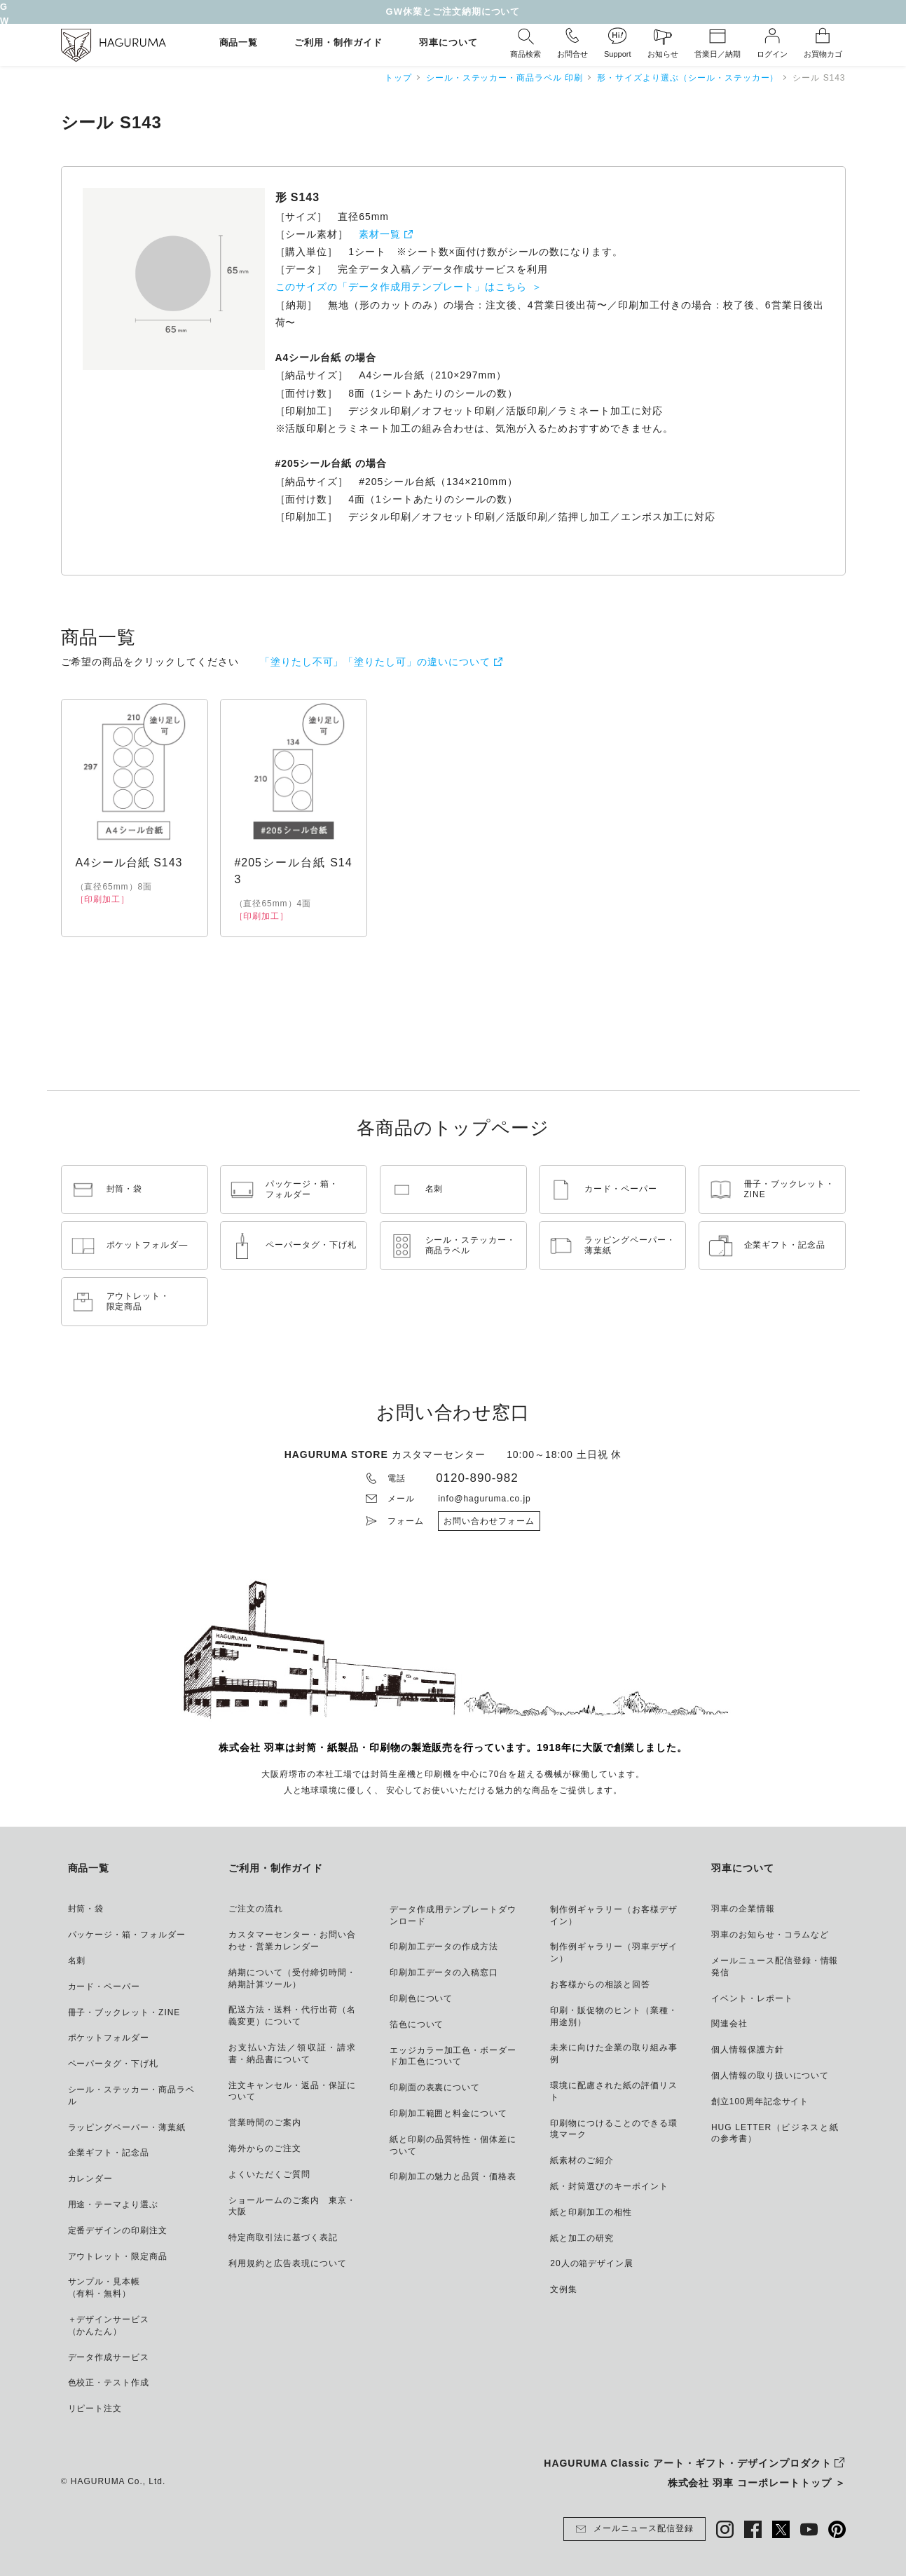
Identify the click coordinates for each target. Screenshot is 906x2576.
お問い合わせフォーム (489, 1521)
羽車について (448, 43)
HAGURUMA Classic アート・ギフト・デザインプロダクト (687, 2463)
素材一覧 (380, 234)
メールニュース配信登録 (634, 2529)
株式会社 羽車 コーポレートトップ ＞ (757, 2482)
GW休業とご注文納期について (453, 11)
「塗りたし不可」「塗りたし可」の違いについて (375, 661)
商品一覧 (239, 43)
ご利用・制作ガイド (338, 43)
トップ (398, 78)
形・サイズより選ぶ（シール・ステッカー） (687, 78)
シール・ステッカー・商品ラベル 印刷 (505, 78)
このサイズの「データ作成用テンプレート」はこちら (401, 286)
